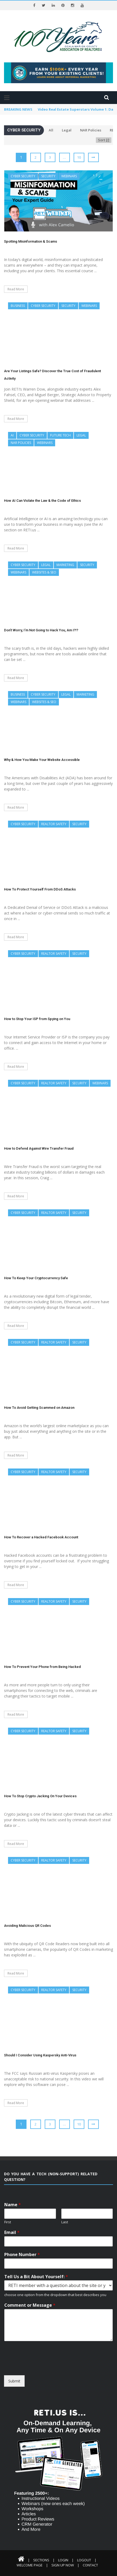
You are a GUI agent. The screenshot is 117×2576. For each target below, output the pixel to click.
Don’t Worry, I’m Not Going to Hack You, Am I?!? (41, 630)
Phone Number (22, 2254)
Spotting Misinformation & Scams (30, 241)
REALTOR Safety (53, 824)
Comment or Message (29, 2305)
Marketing (65, 565)
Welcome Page (30, 2565)
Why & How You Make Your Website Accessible (42, 760)
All (51, 130)
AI (12, 435)
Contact (90, 2565)
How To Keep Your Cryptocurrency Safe (36, 1278)
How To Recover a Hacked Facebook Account (41, 1537)
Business (18, 305)
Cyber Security (23, 176)
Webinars (69, 176)
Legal (66, 130)
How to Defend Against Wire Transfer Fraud (39, 1148)
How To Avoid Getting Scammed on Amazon (39, 1408)
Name (12, 2205)
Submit (14, 2381)
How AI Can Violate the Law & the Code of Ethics (42, 501)
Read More (15, 289)
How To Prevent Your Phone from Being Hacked (42, 1667)
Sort (103, 140)
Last (64, 2222)
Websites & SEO (44, 572)
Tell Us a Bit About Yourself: (36, 2277)
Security (48, 176)
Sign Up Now (62, 2565)
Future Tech (60, 435)
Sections (41, 2560)
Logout (84, 2560)
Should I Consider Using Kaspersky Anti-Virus (40, 2055)
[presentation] (44, 2366)
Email (12, 2232)
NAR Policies (90, 130)
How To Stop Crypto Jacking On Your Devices (40, 1796)
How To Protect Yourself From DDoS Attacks (40, 889)
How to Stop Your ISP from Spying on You (37, 1019)
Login (63, 2560)
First (7, 2222)
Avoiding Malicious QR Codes (27, 1926)
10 (79, 157)
